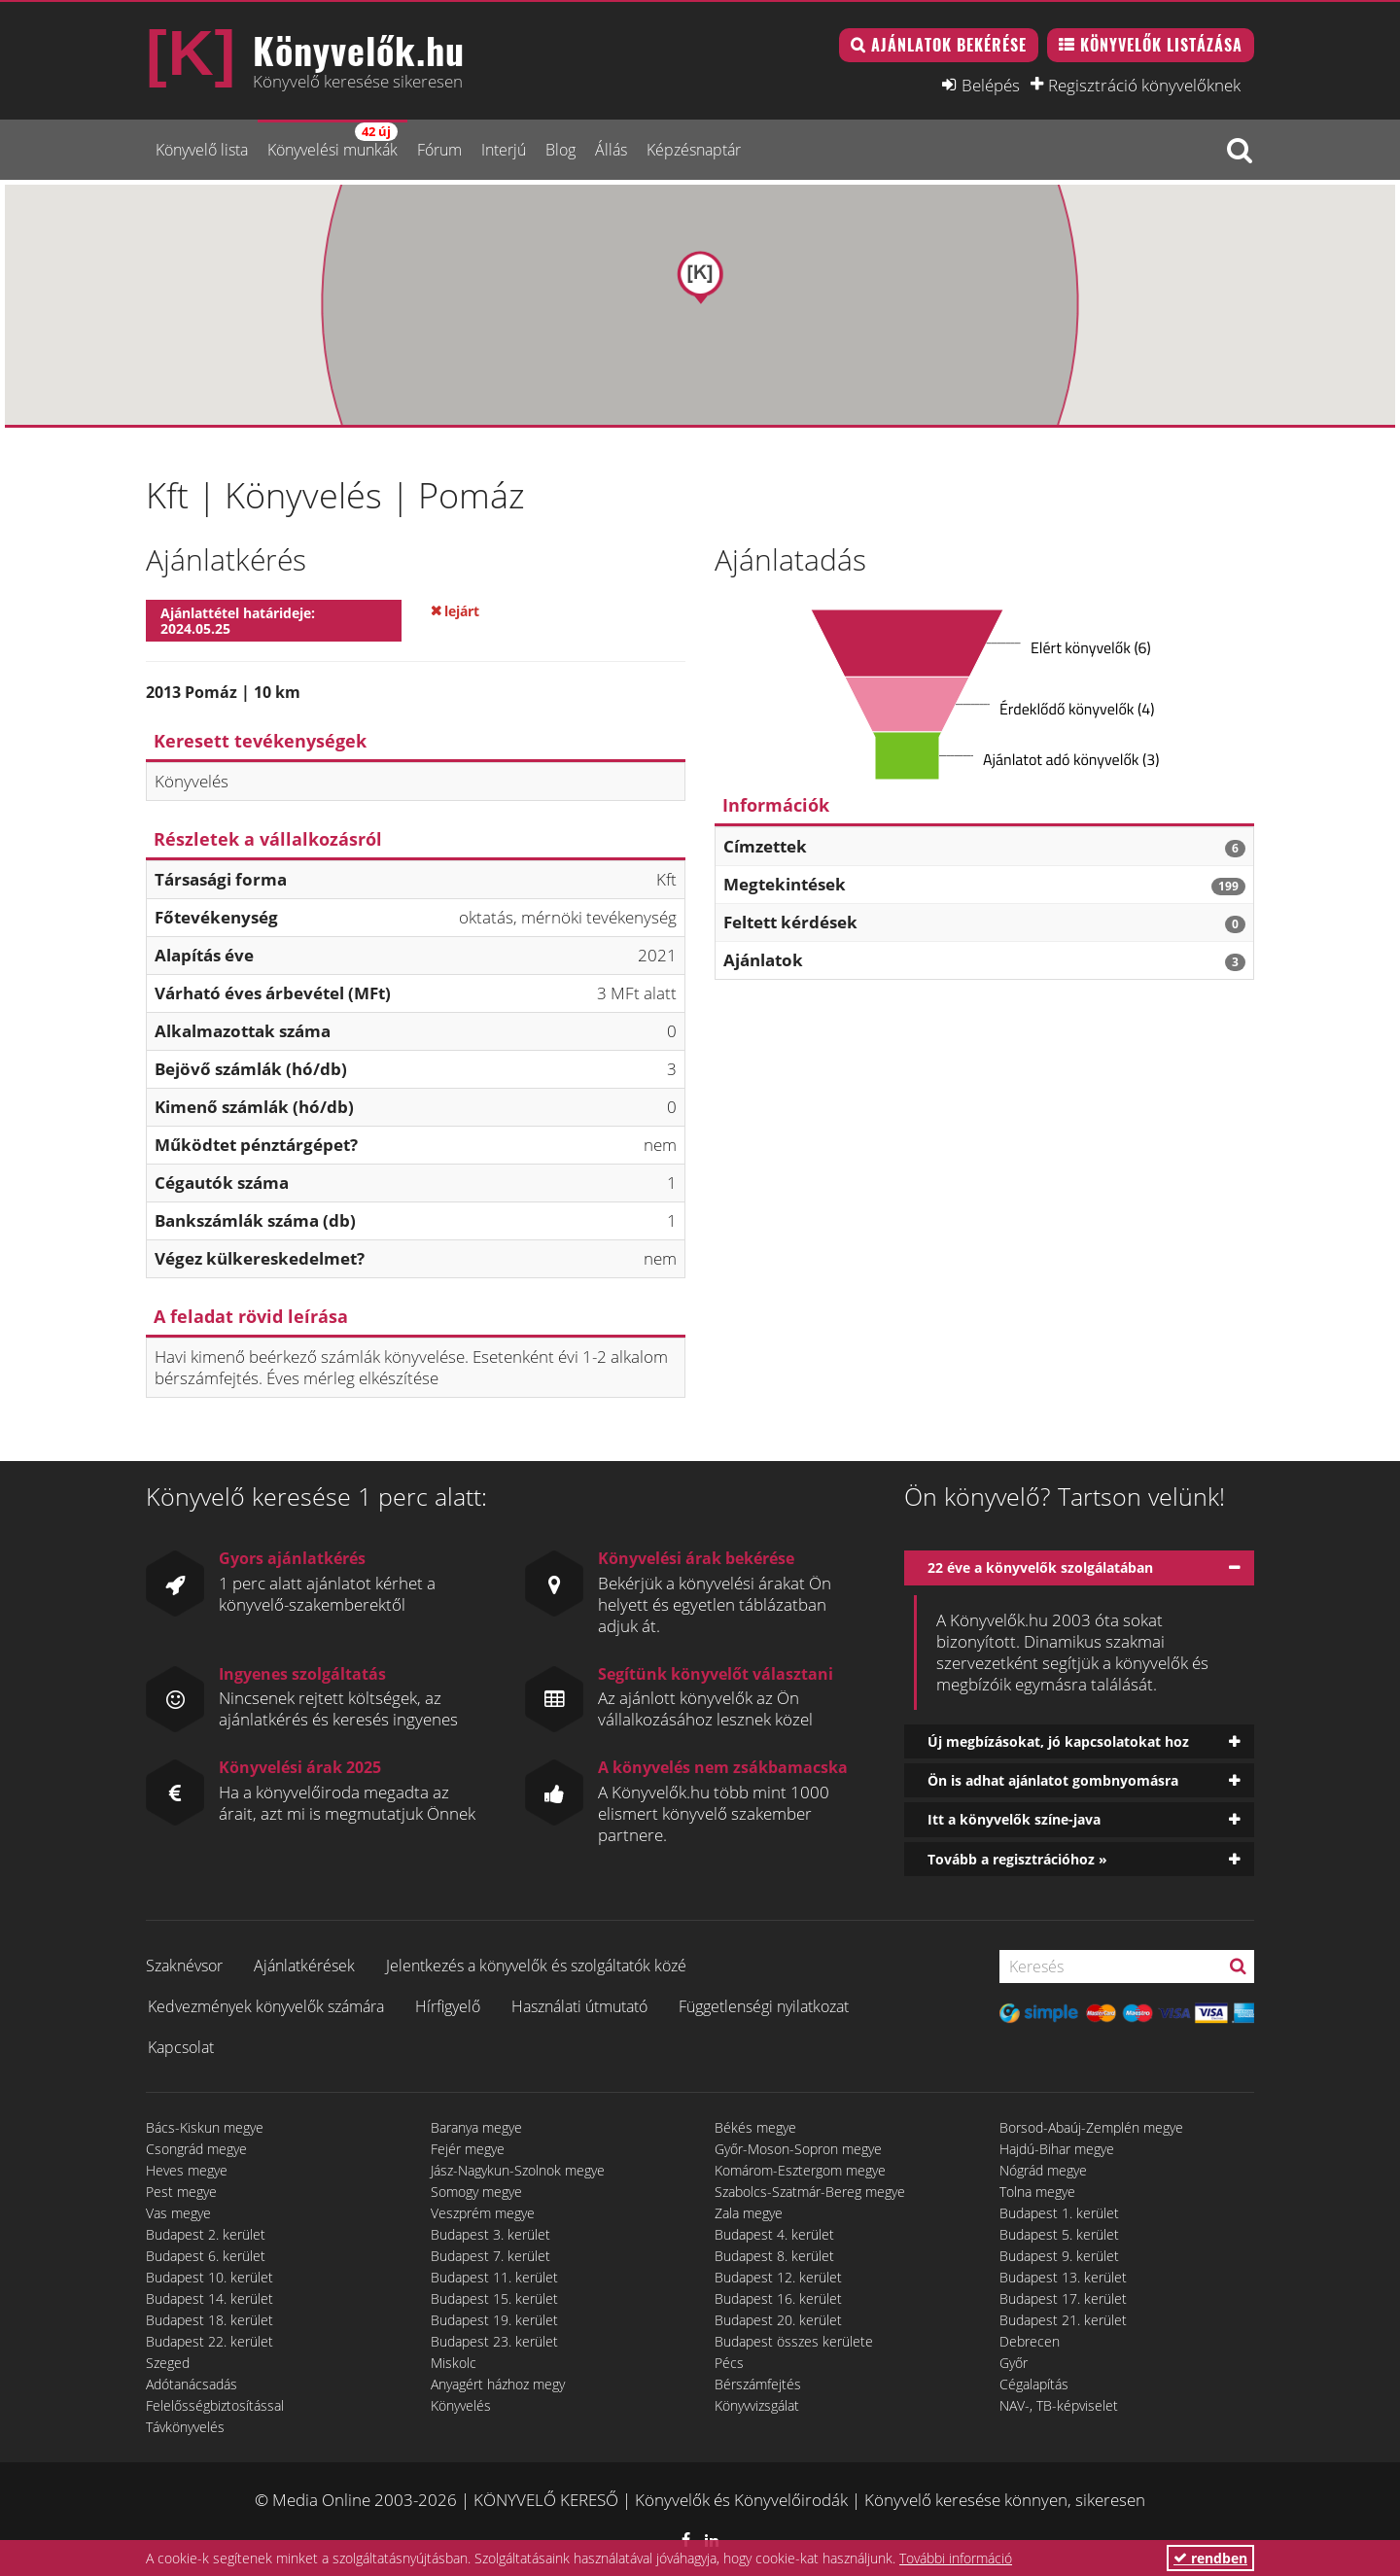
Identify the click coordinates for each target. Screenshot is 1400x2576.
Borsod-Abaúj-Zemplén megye (1091, 2127)
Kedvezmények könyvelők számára (266, 2006)
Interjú (503, 149)
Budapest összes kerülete (794, 2341)
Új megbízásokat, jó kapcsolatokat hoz (1058, 1741)
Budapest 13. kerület (1063, 2277)
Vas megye (178, 2213)
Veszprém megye (483, 2213)
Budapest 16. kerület (778, 2298)
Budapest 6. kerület (205, 2255)
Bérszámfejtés (758, 2384)
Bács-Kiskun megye (204, 2127)
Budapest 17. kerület (1063, 2298)
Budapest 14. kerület (209, 2298)
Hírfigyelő (447, 2006)
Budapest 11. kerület (494, 2277)
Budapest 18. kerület (209, 2320)
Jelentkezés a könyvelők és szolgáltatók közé (536, 1965)
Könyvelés (461, 2405)
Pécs (729, 2362)
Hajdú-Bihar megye (1056, 2149)
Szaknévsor (184, 1965)
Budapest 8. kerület (774, 2255)
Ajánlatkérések (304, 1965)
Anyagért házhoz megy (498, 2384)
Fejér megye (468, 2149)
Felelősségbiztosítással (215, 2405)
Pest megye (181, 2191)
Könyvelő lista (202, 149)
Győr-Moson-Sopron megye (798, 2149)
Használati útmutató (579, 2006)
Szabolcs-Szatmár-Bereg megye (810, 2191)
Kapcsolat (181, 2047)
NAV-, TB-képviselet (1058, 2405)
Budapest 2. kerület (205, 2234)
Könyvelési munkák (332, 141)
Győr (1013, 2362)
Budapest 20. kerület (778, 2320)
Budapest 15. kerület (494, 2298)
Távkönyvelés (185, 2427)
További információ (955, 2558)
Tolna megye (1037, 2191)
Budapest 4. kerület (774, 2234)
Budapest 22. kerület (209, 2341)
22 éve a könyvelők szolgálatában (1040, 1567)
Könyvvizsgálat (757, 2405)
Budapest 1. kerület (1059, 2213)
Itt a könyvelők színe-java (1014, 1819)
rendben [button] (1210, 2558)
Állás (611, 149)
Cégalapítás (1033, 2384)
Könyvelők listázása (1161, 44)
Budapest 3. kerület (490, 2234)
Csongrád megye (196, 2149)
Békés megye (755, 2127)
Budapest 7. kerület (490, 2255)
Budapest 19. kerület (494, 2320)
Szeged (168, 2362)
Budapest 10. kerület (209, 2277)
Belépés (991, 84)
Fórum (439, 149)
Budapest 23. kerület (494, 2341)
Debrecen (1029, 2341)
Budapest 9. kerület (1059, 2255)
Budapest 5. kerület (1059, 2234)
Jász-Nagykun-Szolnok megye (518, 2170)
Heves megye (187, 2170)
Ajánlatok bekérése (949, 44)
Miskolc (453, 2362)
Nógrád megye (1043, 2170)
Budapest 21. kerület (1063, 2320)
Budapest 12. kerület (778, 2277)
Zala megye (749, 2213)
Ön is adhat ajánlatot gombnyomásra (1053, 1780)
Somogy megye (476, 2191)
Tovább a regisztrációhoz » (1017, 1859)
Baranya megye (476, 2127)
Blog (560, 149)
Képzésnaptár (694, 149)
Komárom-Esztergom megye (800, 2170)
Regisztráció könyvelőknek (1144, 84)
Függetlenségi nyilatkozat (764, 2006)
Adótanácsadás (191, 2384)
